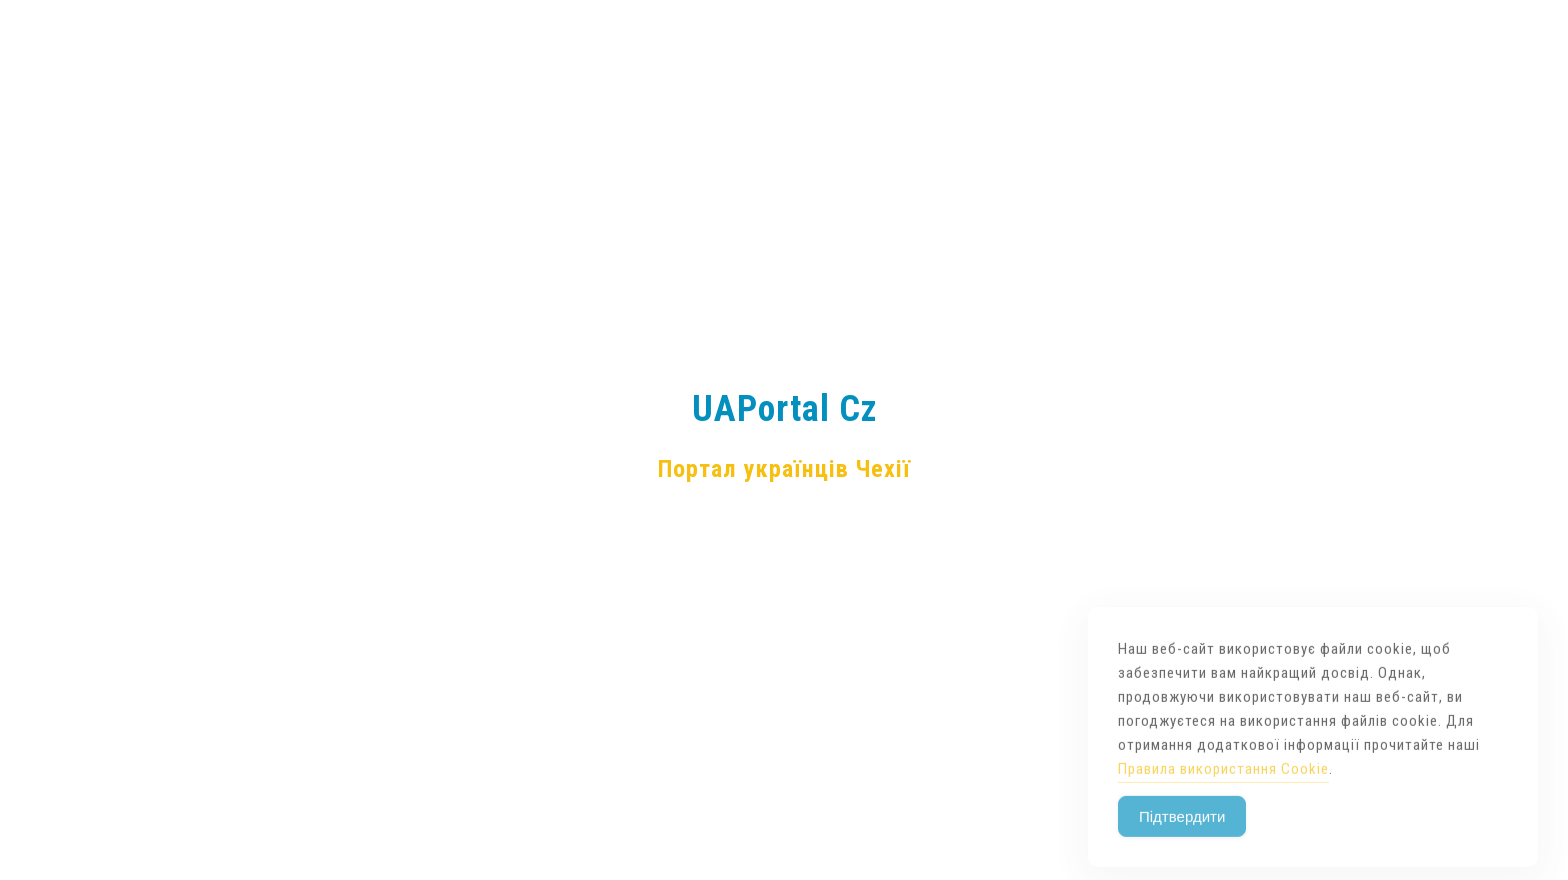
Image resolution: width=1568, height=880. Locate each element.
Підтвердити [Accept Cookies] (1182, 840)
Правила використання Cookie (1223, 793)
